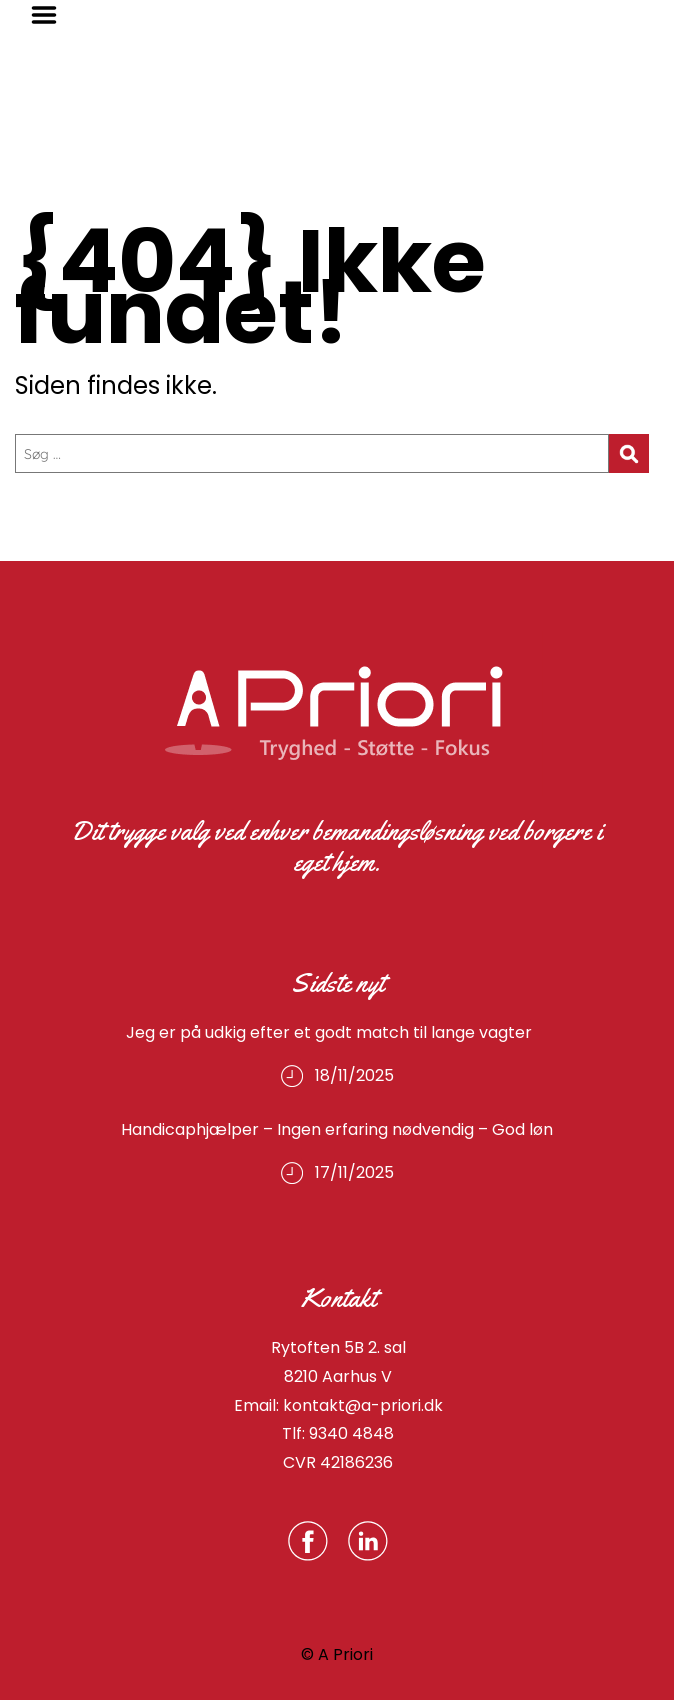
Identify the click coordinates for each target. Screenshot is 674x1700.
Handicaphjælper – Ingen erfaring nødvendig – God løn (337, 1129)
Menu (51, 15)
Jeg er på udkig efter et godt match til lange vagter (337, 1032)
